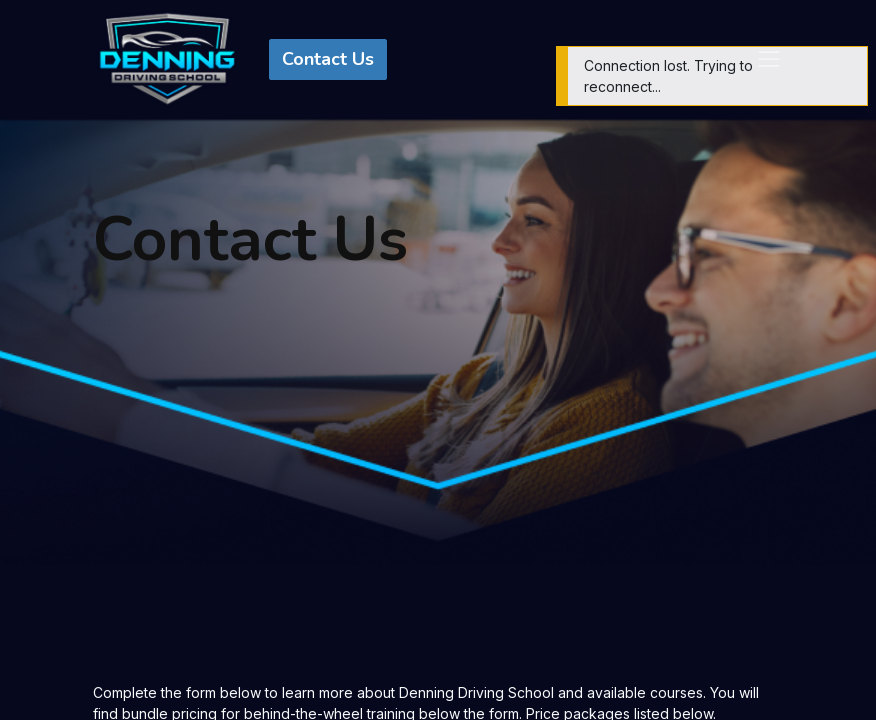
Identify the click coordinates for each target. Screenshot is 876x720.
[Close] (850, 64)
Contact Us (328, 59)
